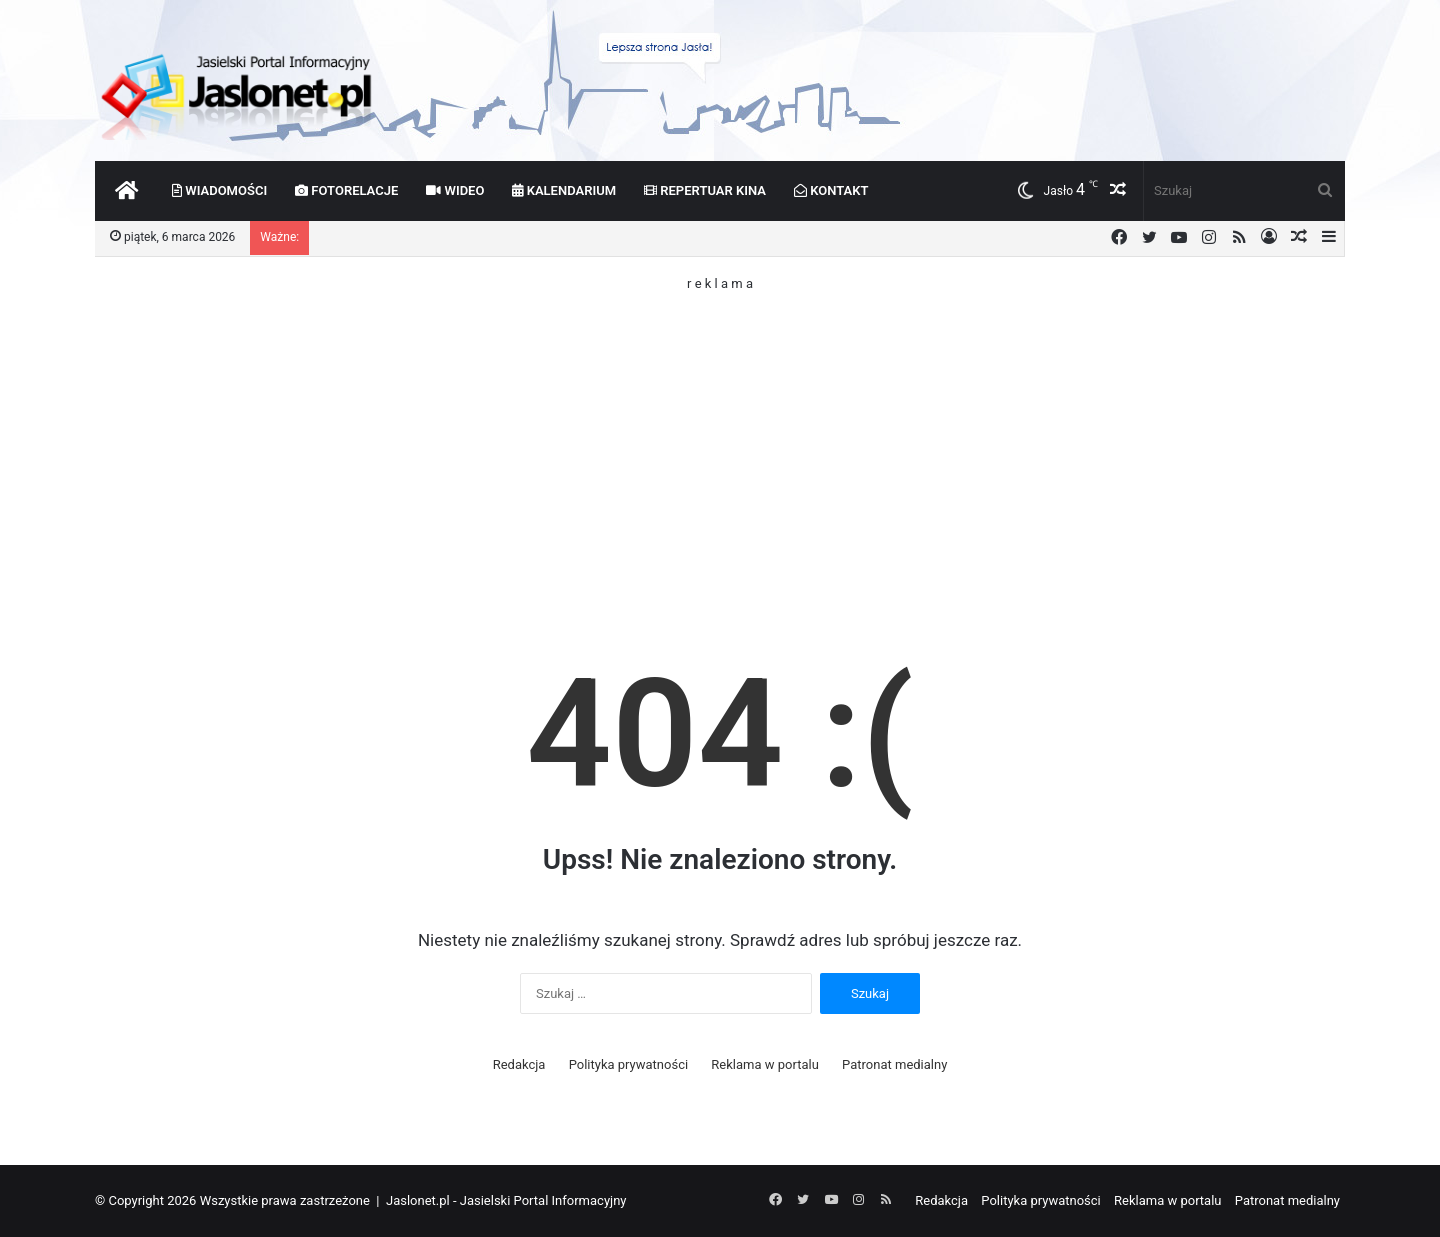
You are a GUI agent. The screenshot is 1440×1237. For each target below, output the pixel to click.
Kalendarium (564, 190)
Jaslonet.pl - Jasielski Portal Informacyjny (506, 1200)
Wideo (455, 190)
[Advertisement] (720, 430)
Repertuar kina (705, 190)
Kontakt (831, 190)
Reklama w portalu (765, 1064)
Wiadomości (219, 190)
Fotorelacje (346, 190)
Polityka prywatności (628, 1064)
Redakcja (519, 1064)
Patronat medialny (894, 1064)
